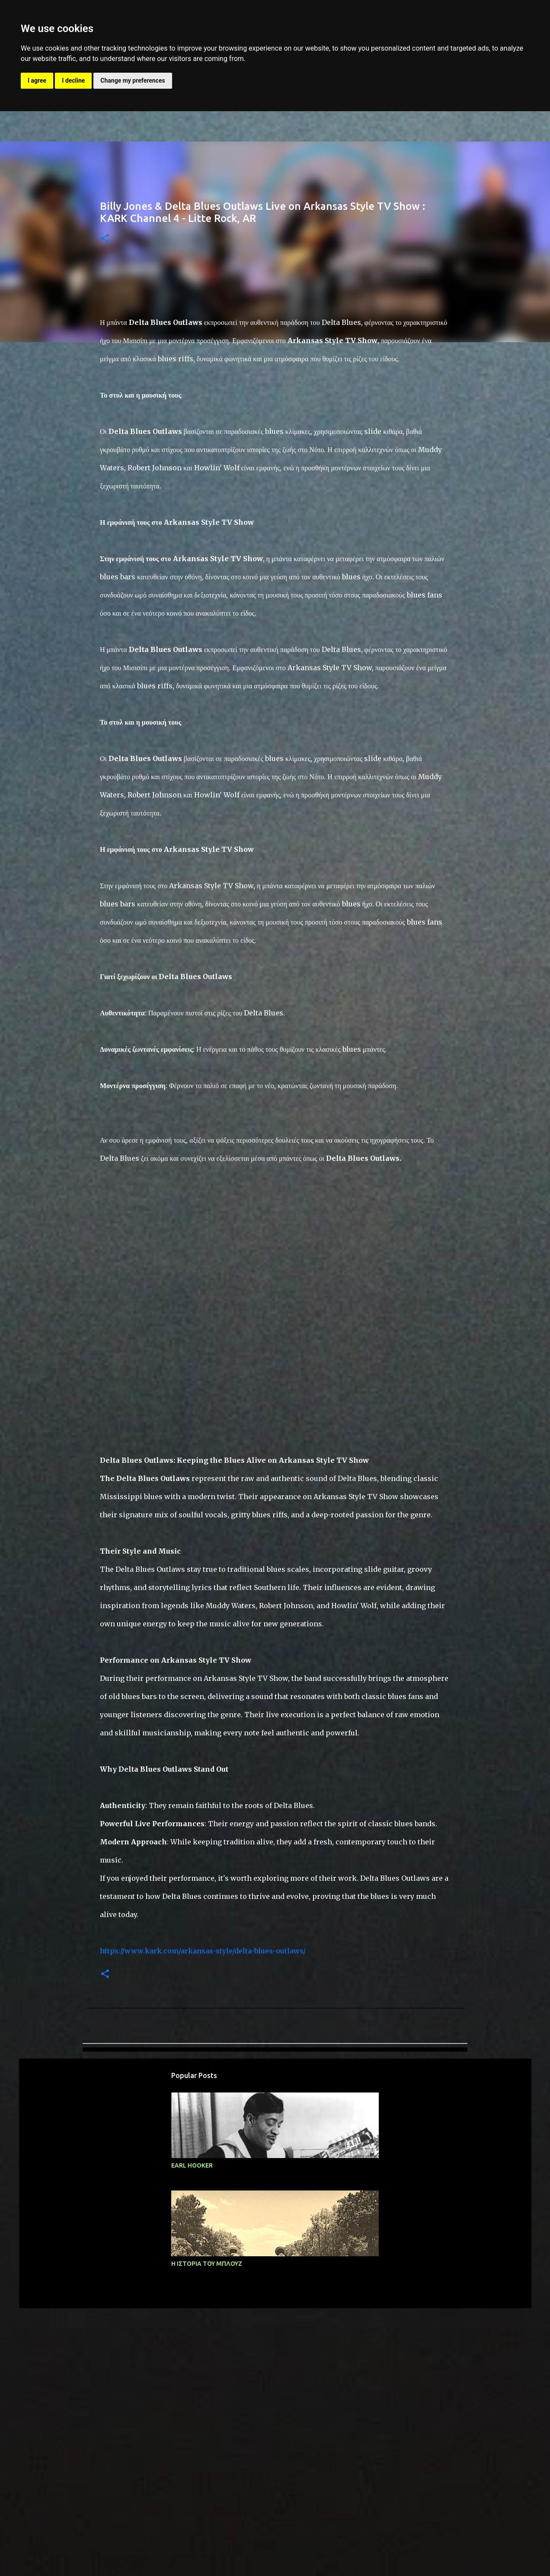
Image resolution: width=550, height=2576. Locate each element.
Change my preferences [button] (132, 80)
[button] (105, 239)
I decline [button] (73, 80)
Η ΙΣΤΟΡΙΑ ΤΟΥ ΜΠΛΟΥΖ (206, 2432)
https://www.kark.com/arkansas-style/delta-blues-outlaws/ (203, 2119)
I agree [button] (37, 80)
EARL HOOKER (192, 2334)
